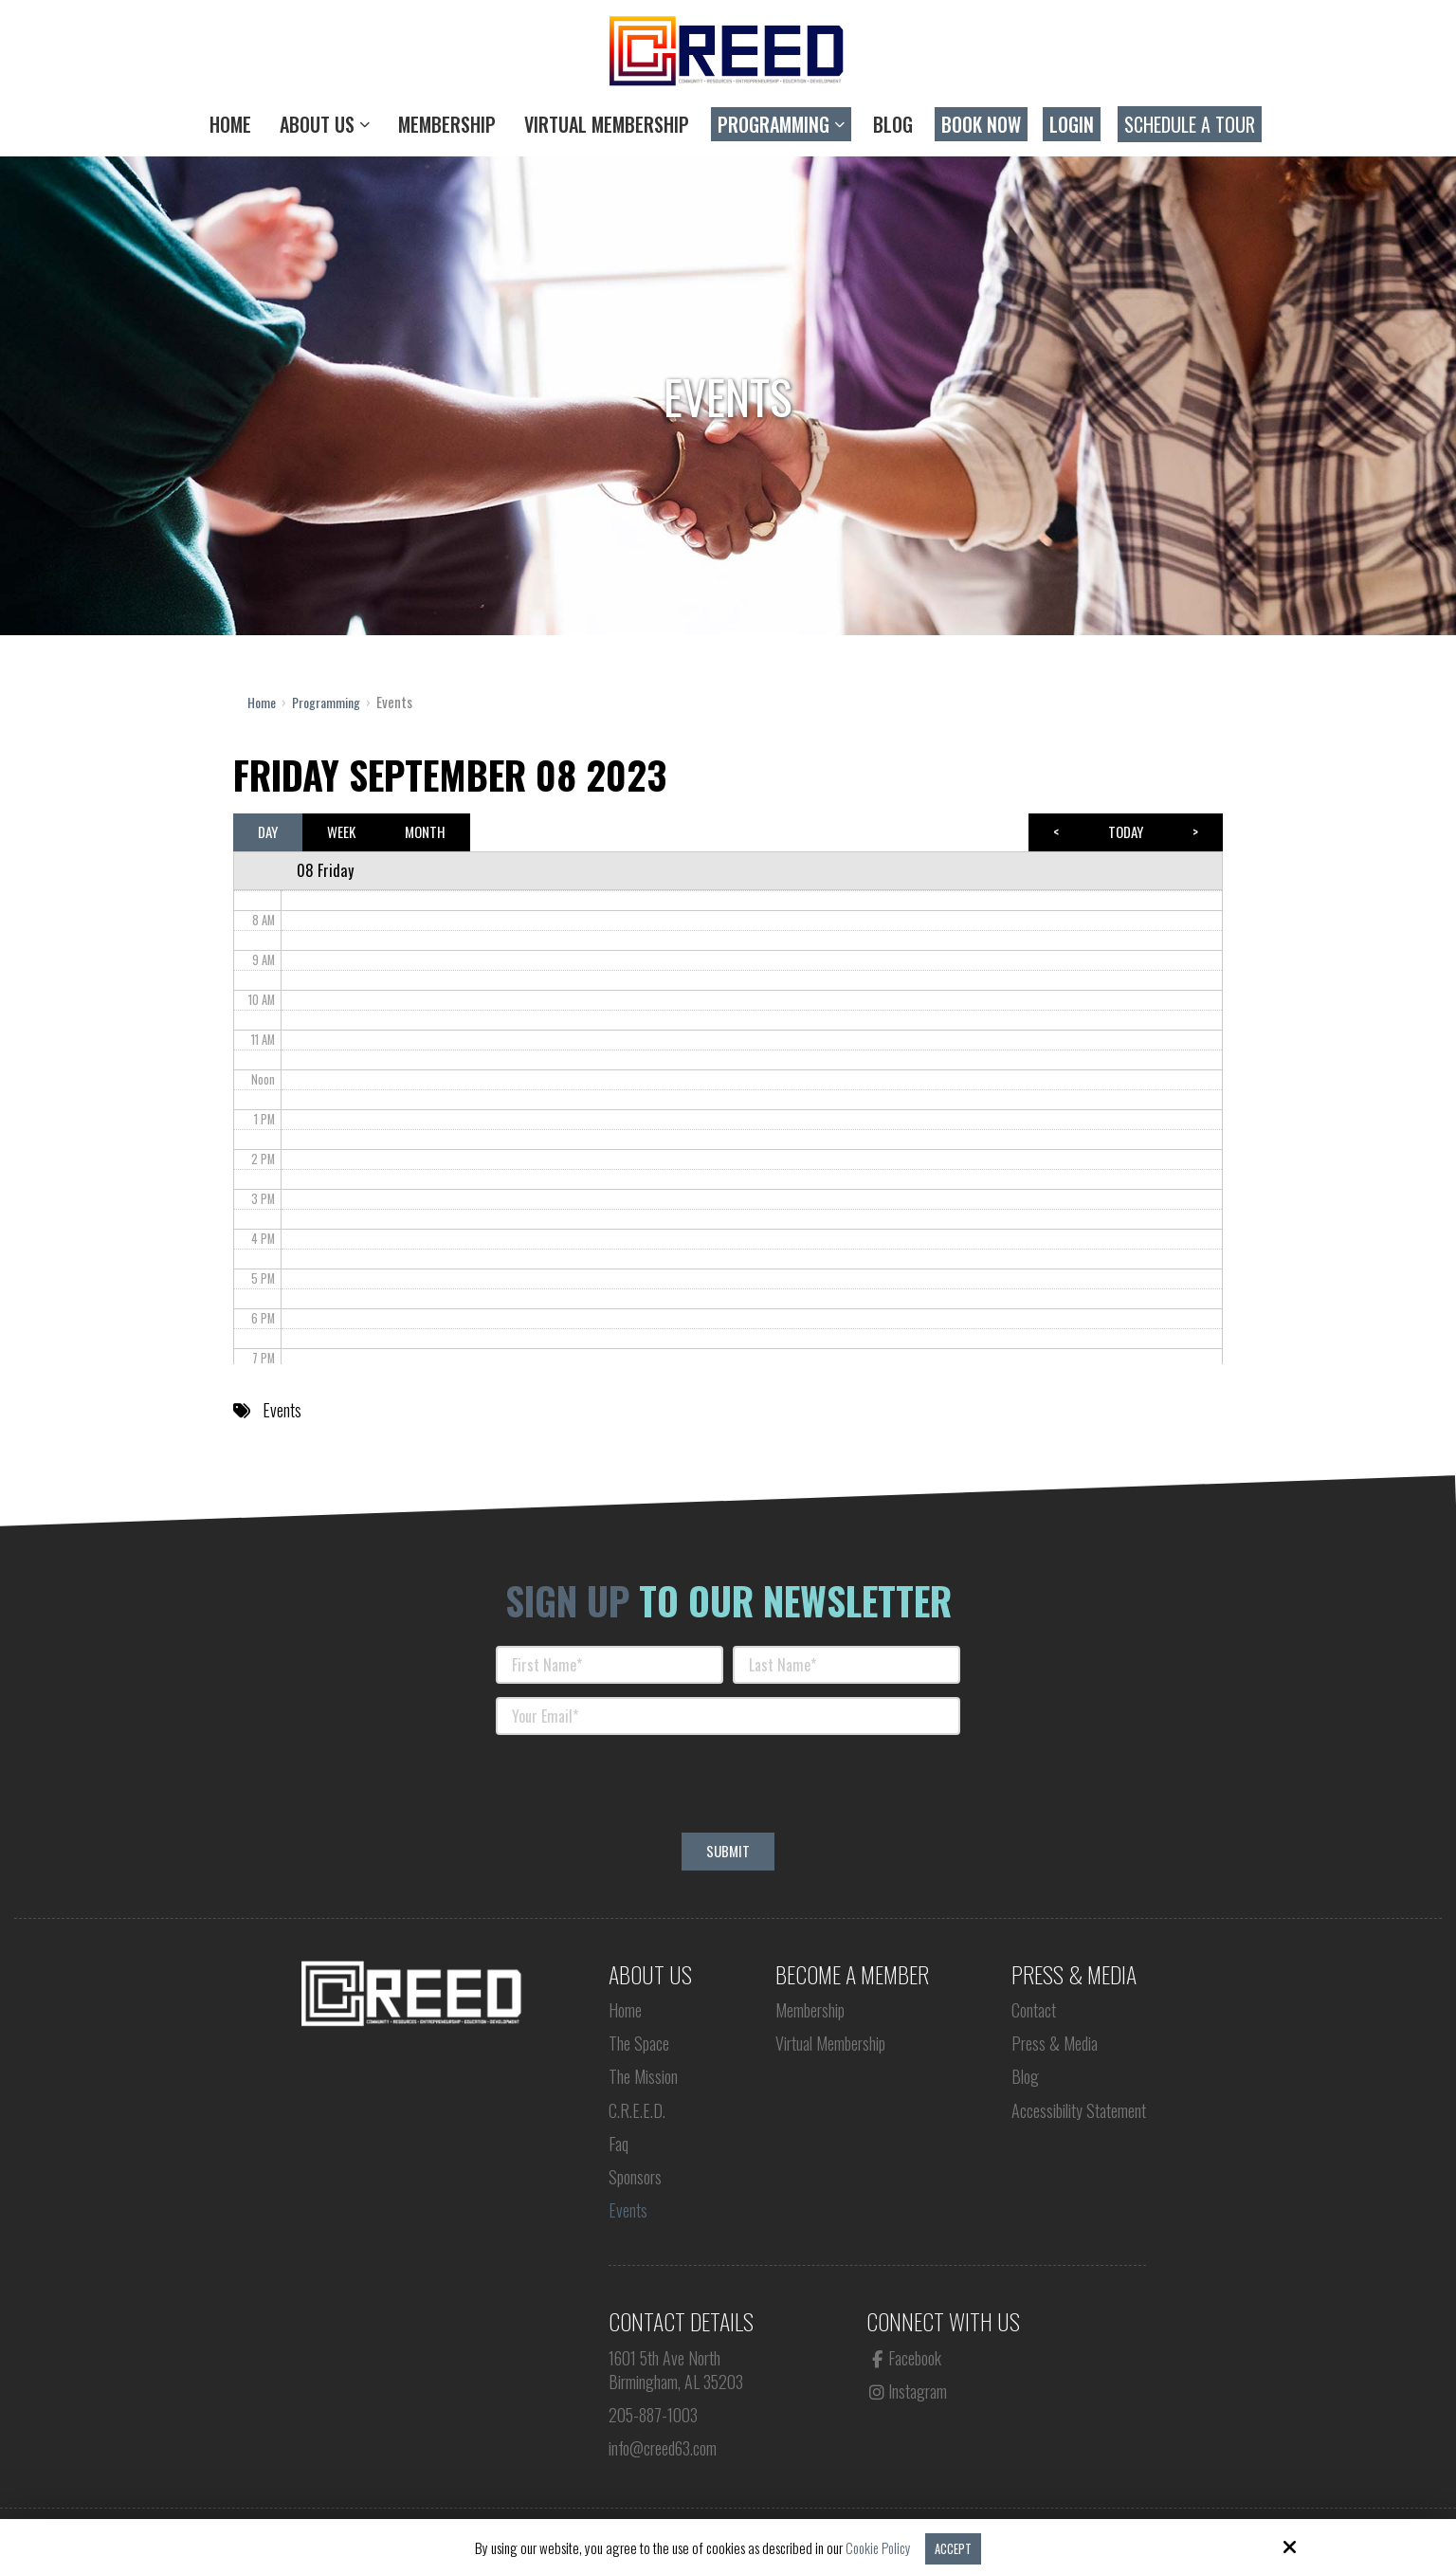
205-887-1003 (653, 2413)
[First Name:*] (609, 1664)
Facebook (903, 2357)
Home (263, 701)
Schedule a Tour (1189, 124)
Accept (955, 2547)
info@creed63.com (663, 2447)
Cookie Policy (875, 2547)
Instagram (906, 2390)
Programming (332, 701)
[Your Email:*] (728, 1715)
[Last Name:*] (846, 1664)
